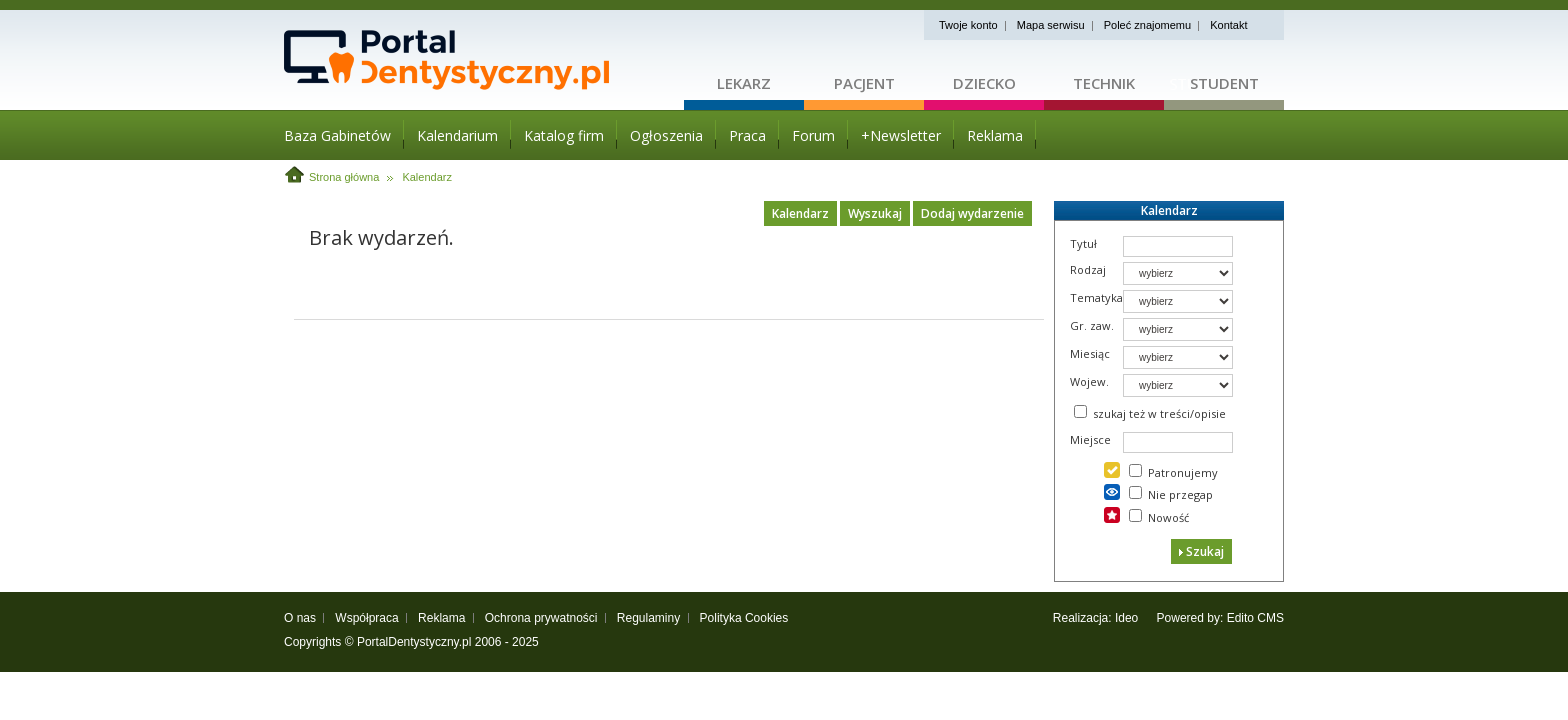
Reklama (441, 618)
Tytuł (1083, 243)
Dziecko (984, 83)
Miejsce (1090, 439)
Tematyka (1096, 297)
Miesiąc (1090, 353)
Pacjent (864, 83)
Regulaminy (648, 618)
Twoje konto (968, 25)
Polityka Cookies (744, 618)
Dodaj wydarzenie (972, 213)
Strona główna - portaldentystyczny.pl (484, 60)
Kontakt (1228, 25)
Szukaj (1201, 551)
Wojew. (1089, 381)
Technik (1104, 83)
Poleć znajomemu (1147, 25)
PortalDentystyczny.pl (414, 642)
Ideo (1126, 618)
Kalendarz (427, 177)
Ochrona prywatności (541, 618)
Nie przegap (1180, 494)
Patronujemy (1183, 472)
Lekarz (744, 83)
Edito (1240, 618)
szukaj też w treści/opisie (1159, 413)
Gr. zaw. (1092, 325)
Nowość (1168, 517)
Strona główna (344, 177)
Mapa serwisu (1051, 25)
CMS (1270, 618)
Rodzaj (1088, 269)
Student (1224, 83)
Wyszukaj (875, 213)
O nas (300, 618)
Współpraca (366, 618)
